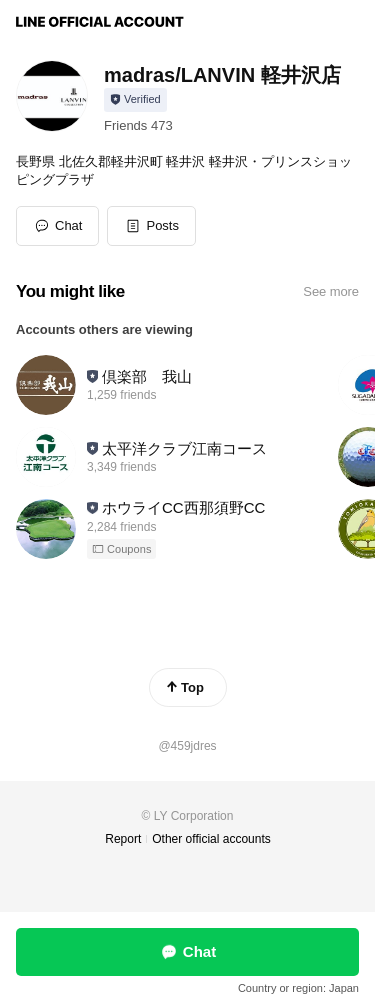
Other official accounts (211, 839)
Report (123, 839)
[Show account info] (135, 100)
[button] (151, 226)
